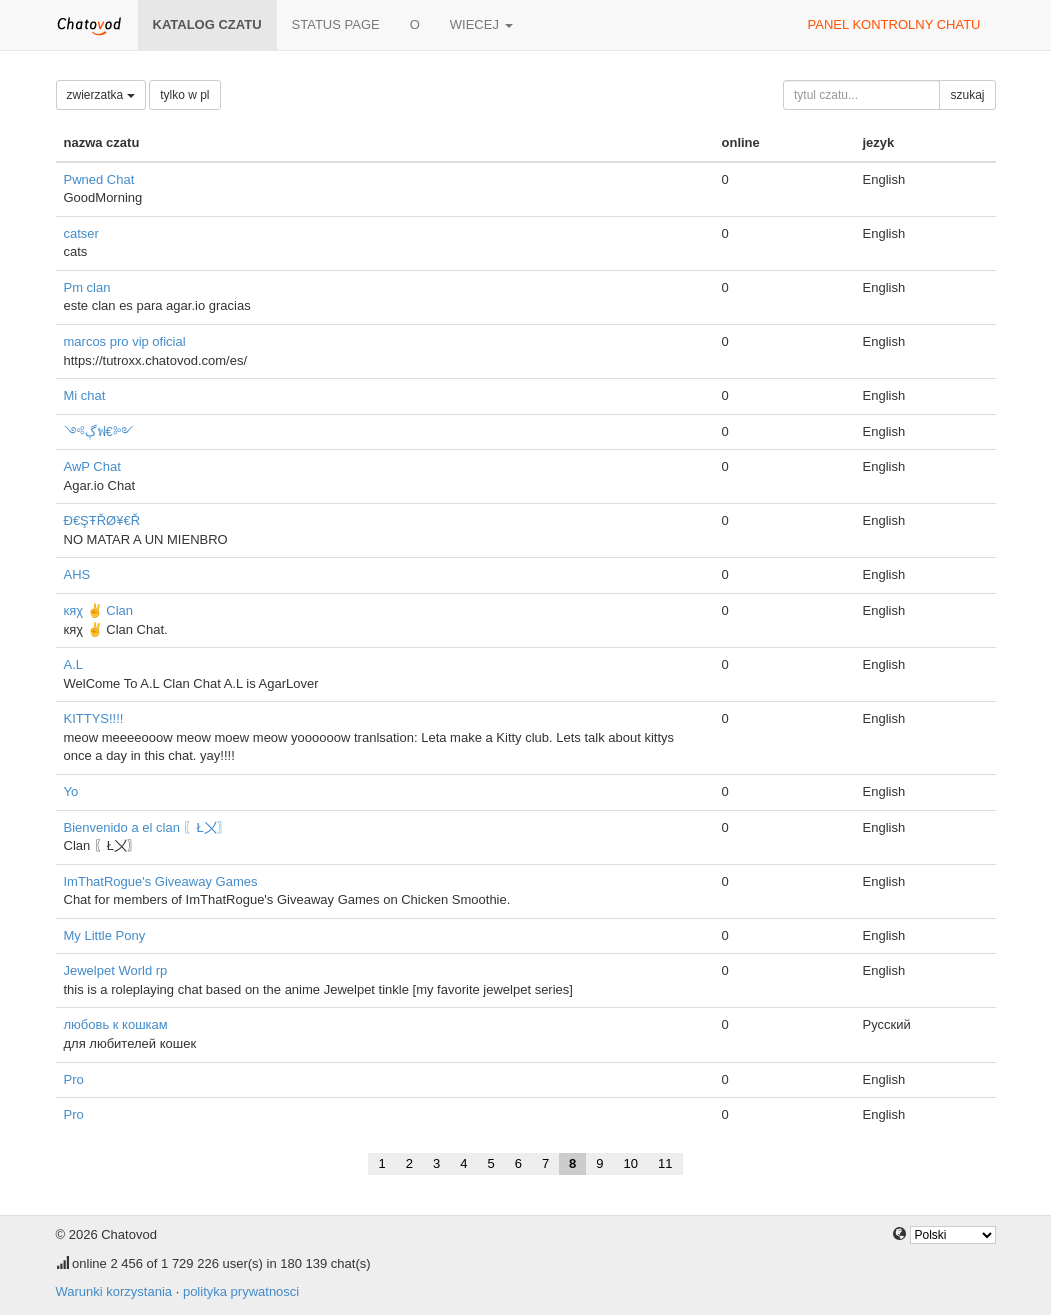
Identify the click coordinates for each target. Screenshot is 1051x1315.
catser (81, 233)
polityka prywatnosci (241, 1291)
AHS (77, 574)
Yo (71, 791)
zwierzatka (101, 95)
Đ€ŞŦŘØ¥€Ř (102, 520)
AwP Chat (92, 466)
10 (631, 1163)
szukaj (967, 95)
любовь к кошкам (116, 1024)
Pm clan (87, 287)
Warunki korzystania (114, 1291)
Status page (336, 24)
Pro (74, 1079)
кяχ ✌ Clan (99, 610)
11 (665, 1163)
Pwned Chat (99, 179)
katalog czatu (207, 24)
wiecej (481, 24)
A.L (74, 664)
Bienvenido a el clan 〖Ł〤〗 (147, 827)
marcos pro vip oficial (125, 341)
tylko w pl (184, 95)
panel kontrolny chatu (894, 24)
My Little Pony (105, 935)
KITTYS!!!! (94, 718)
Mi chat (85, 395)
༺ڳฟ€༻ (99, 431)
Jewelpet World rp (116, 970)
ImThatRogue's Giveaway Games (161, 881)
